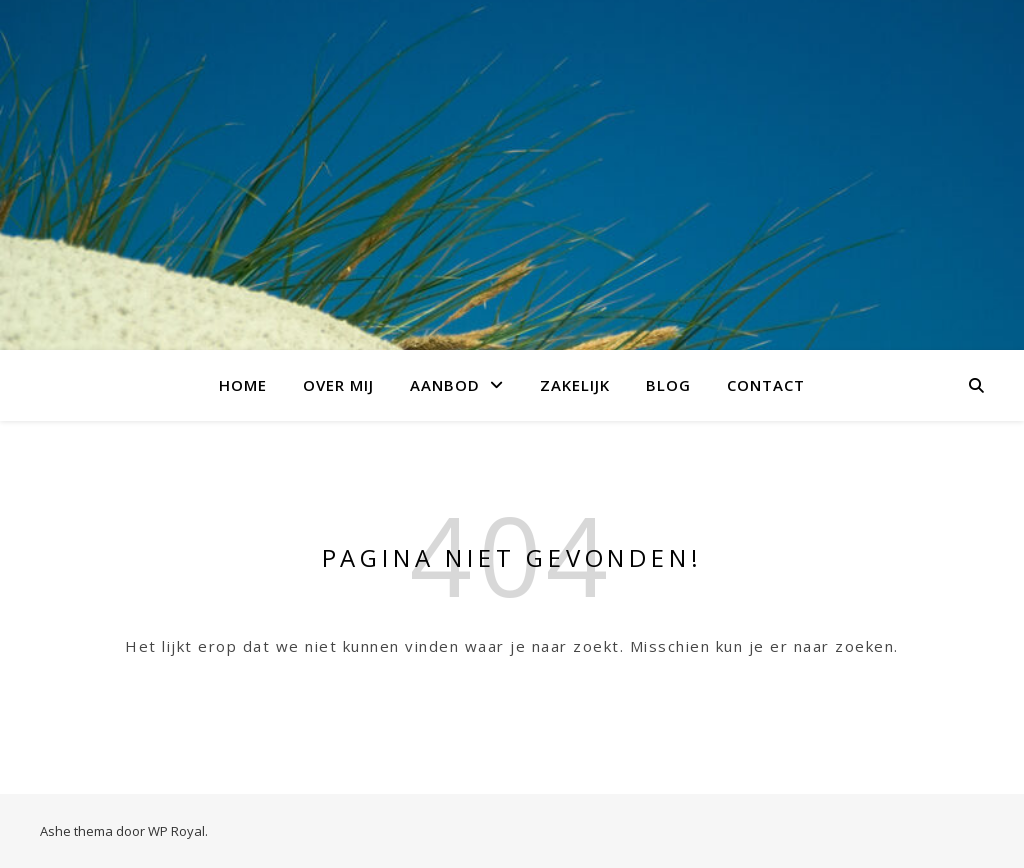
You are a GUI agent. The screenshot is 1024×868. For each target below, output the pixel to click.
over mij (338, 385)
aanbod (445, 385)
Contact (766, 385)
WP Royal (176, 831)
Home (243, 385)
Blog (668, 385)
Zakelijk (575, 385)
